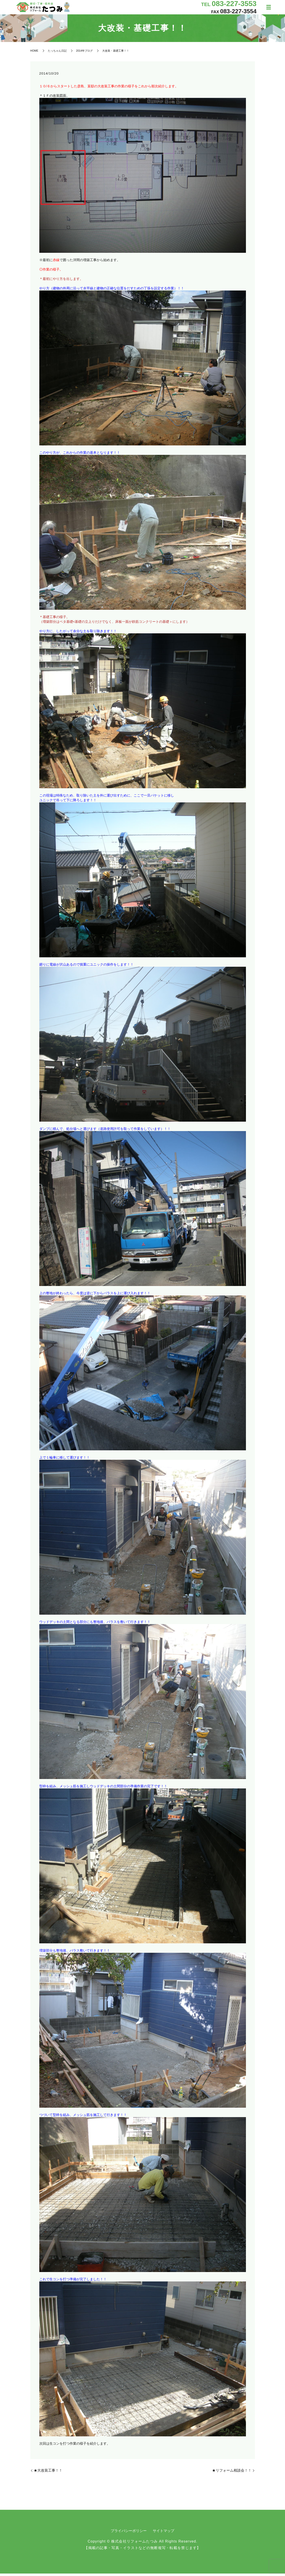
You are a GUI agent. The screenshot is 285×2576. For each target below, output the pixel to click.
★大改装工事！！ (48, 2473)
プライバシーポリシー (129, 2533)
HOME (34, 53)
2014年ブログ (84, 53)
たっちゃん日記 (57, 53)
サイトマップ (163, 2533)
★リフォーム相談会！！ (232, 2473)
